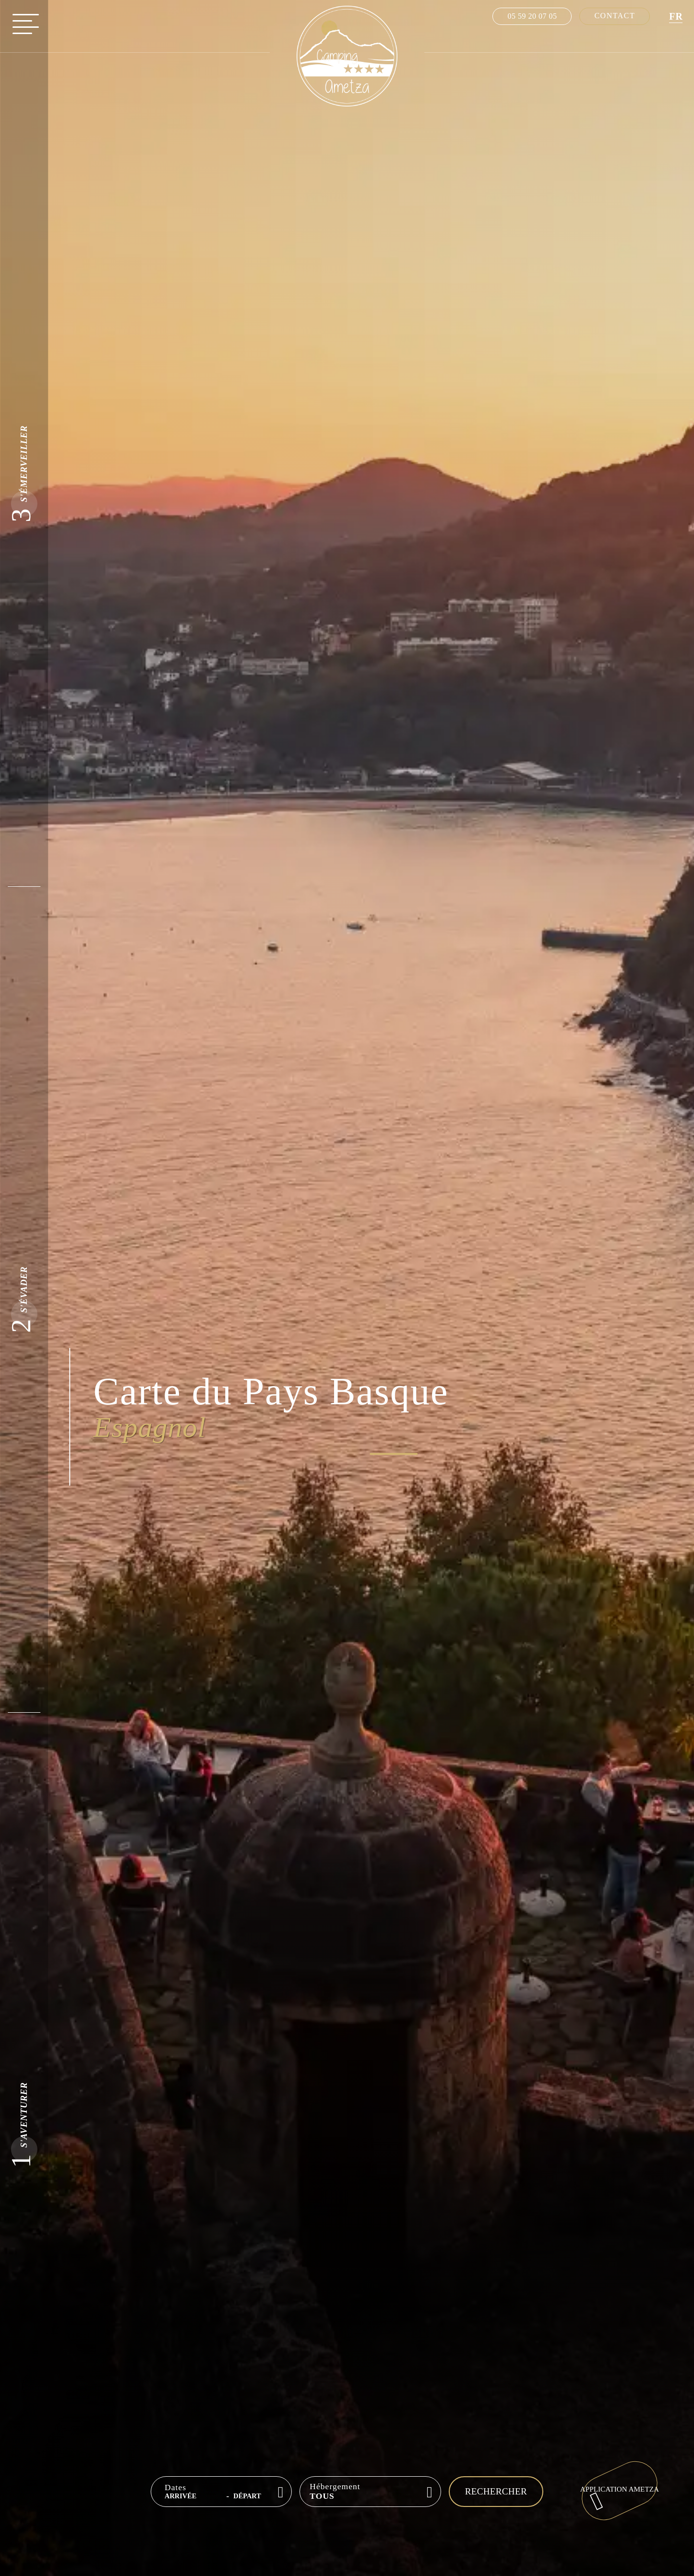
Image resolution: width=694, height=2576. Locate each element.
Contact (613, 16)
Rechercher (496, 2491)
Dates (175, 2487)
